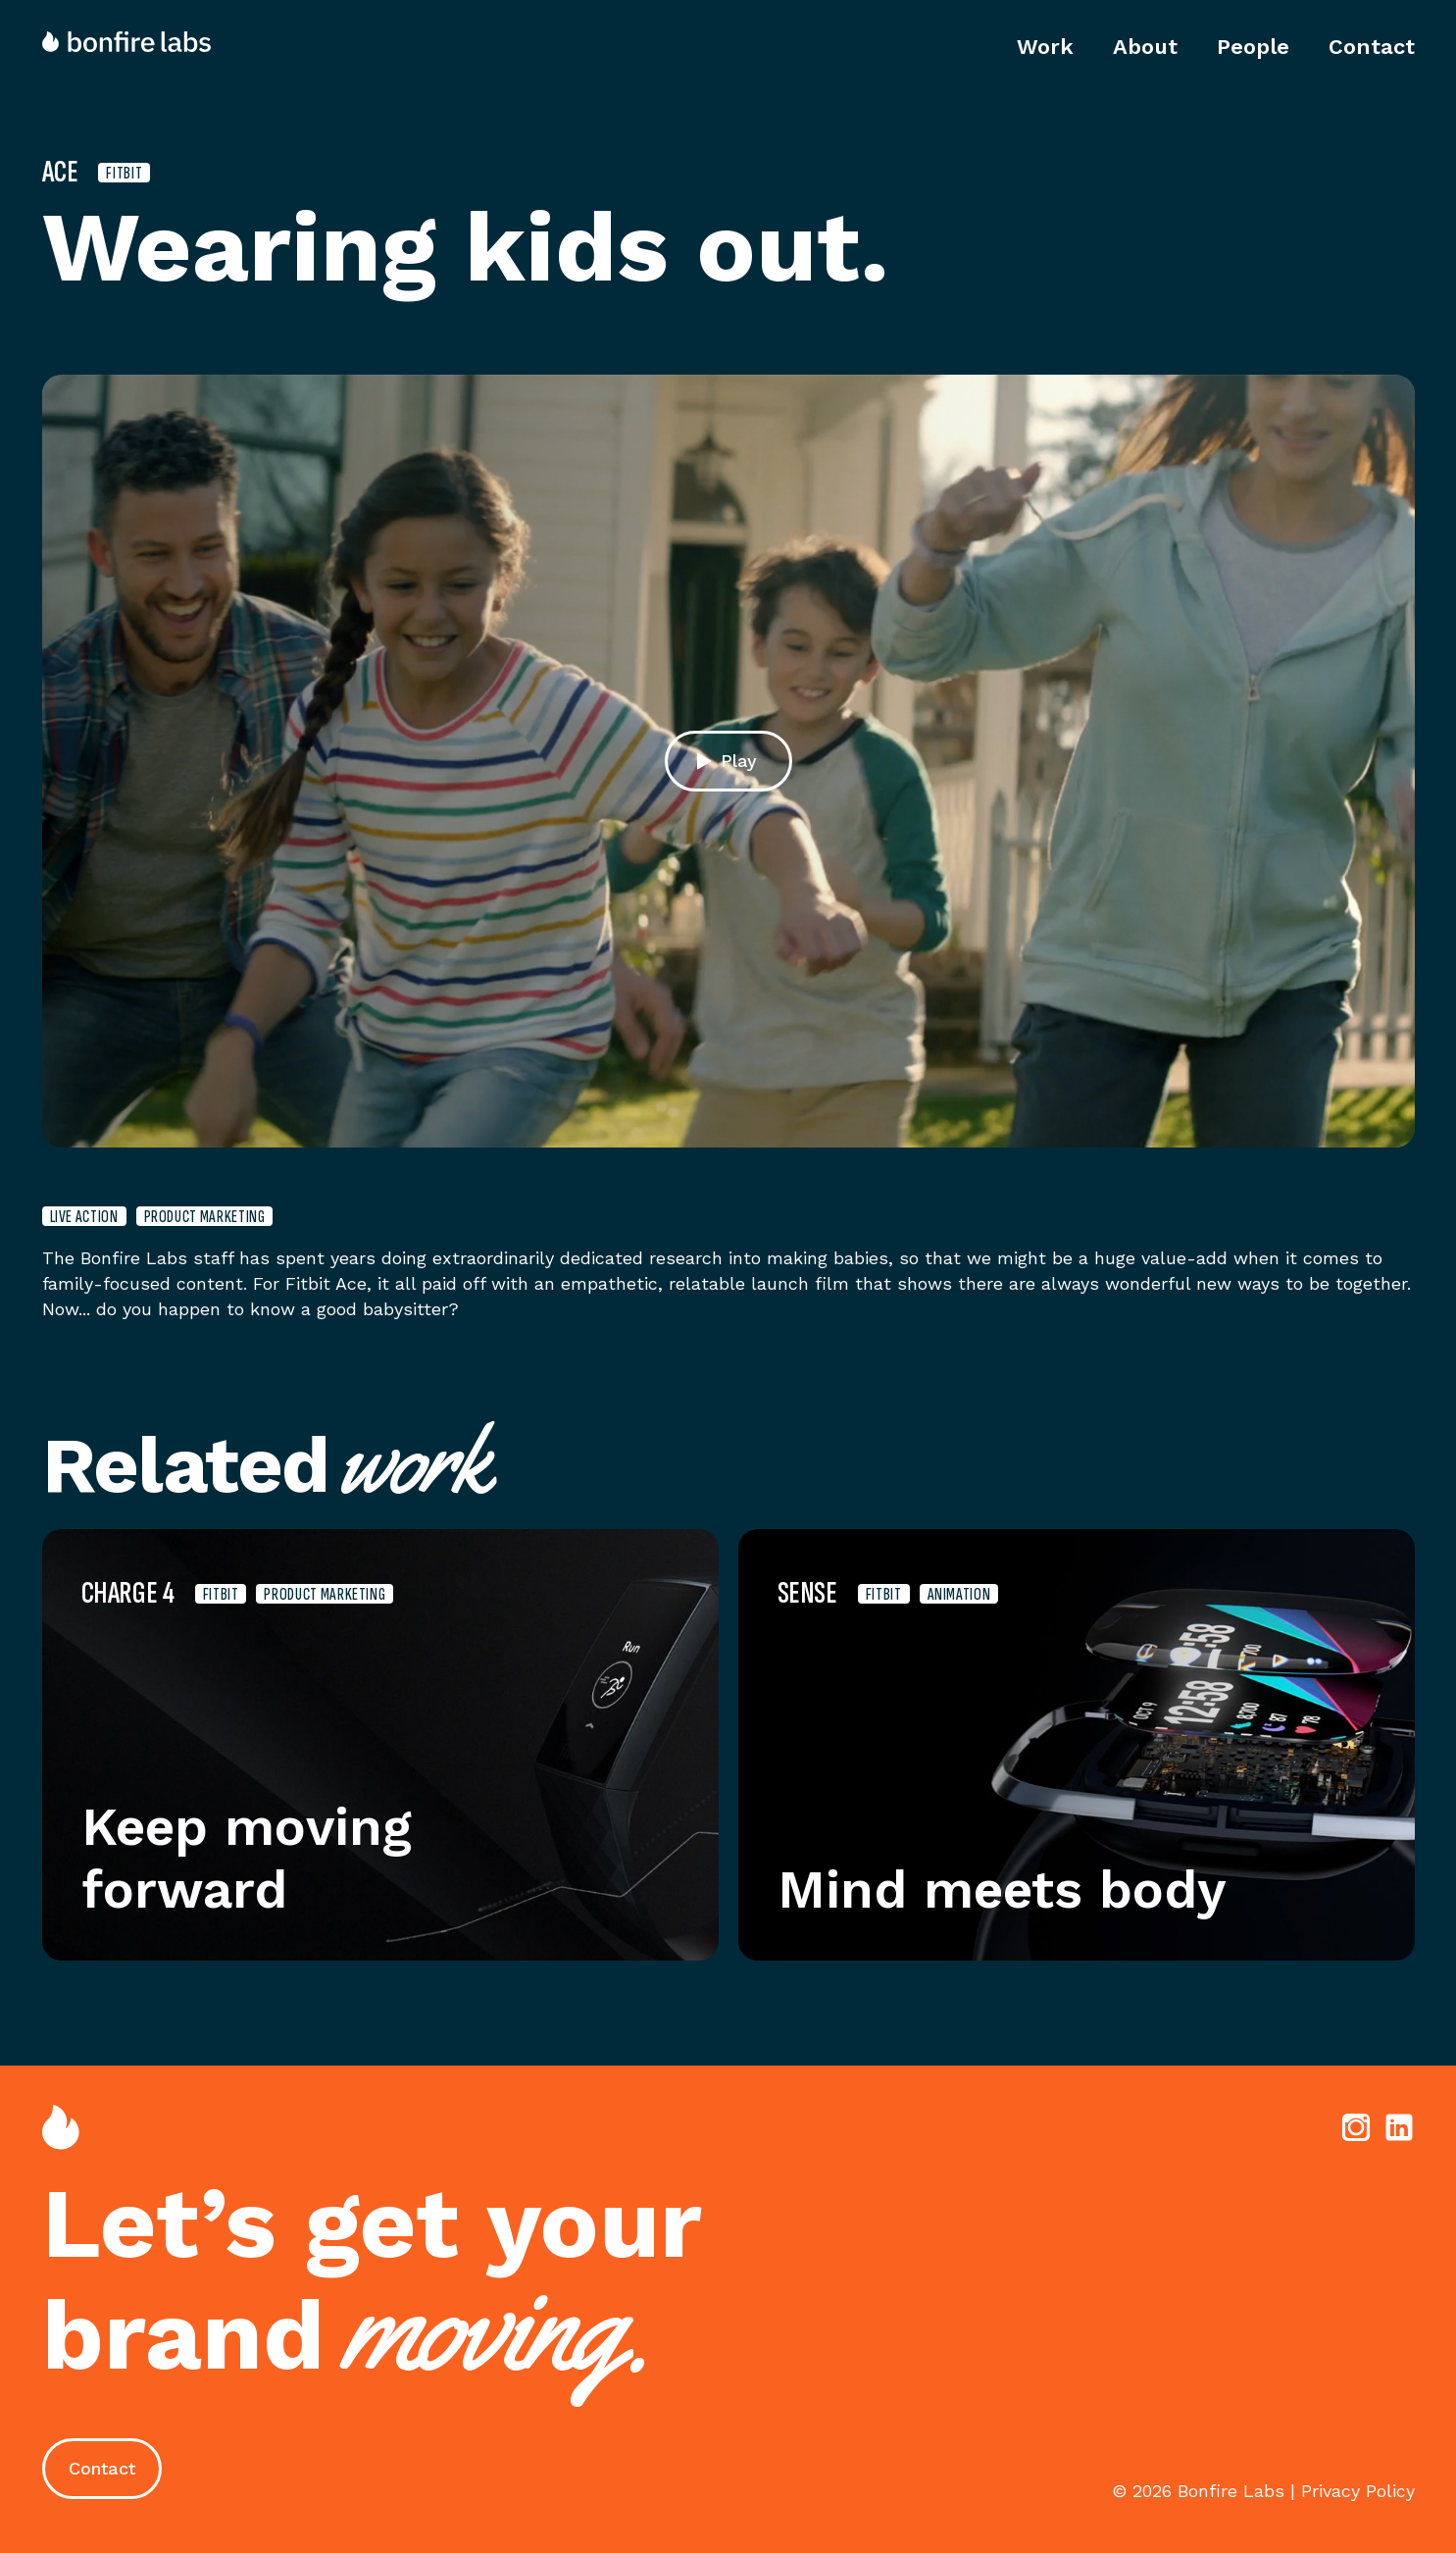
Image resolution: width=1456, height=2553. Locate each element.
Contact (1372, 46)
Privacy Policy (1358, 2490)
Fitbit (124, 172)
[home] (136, 41)
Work (1045, 46)
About (1145, 46)
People (1253, 46)
